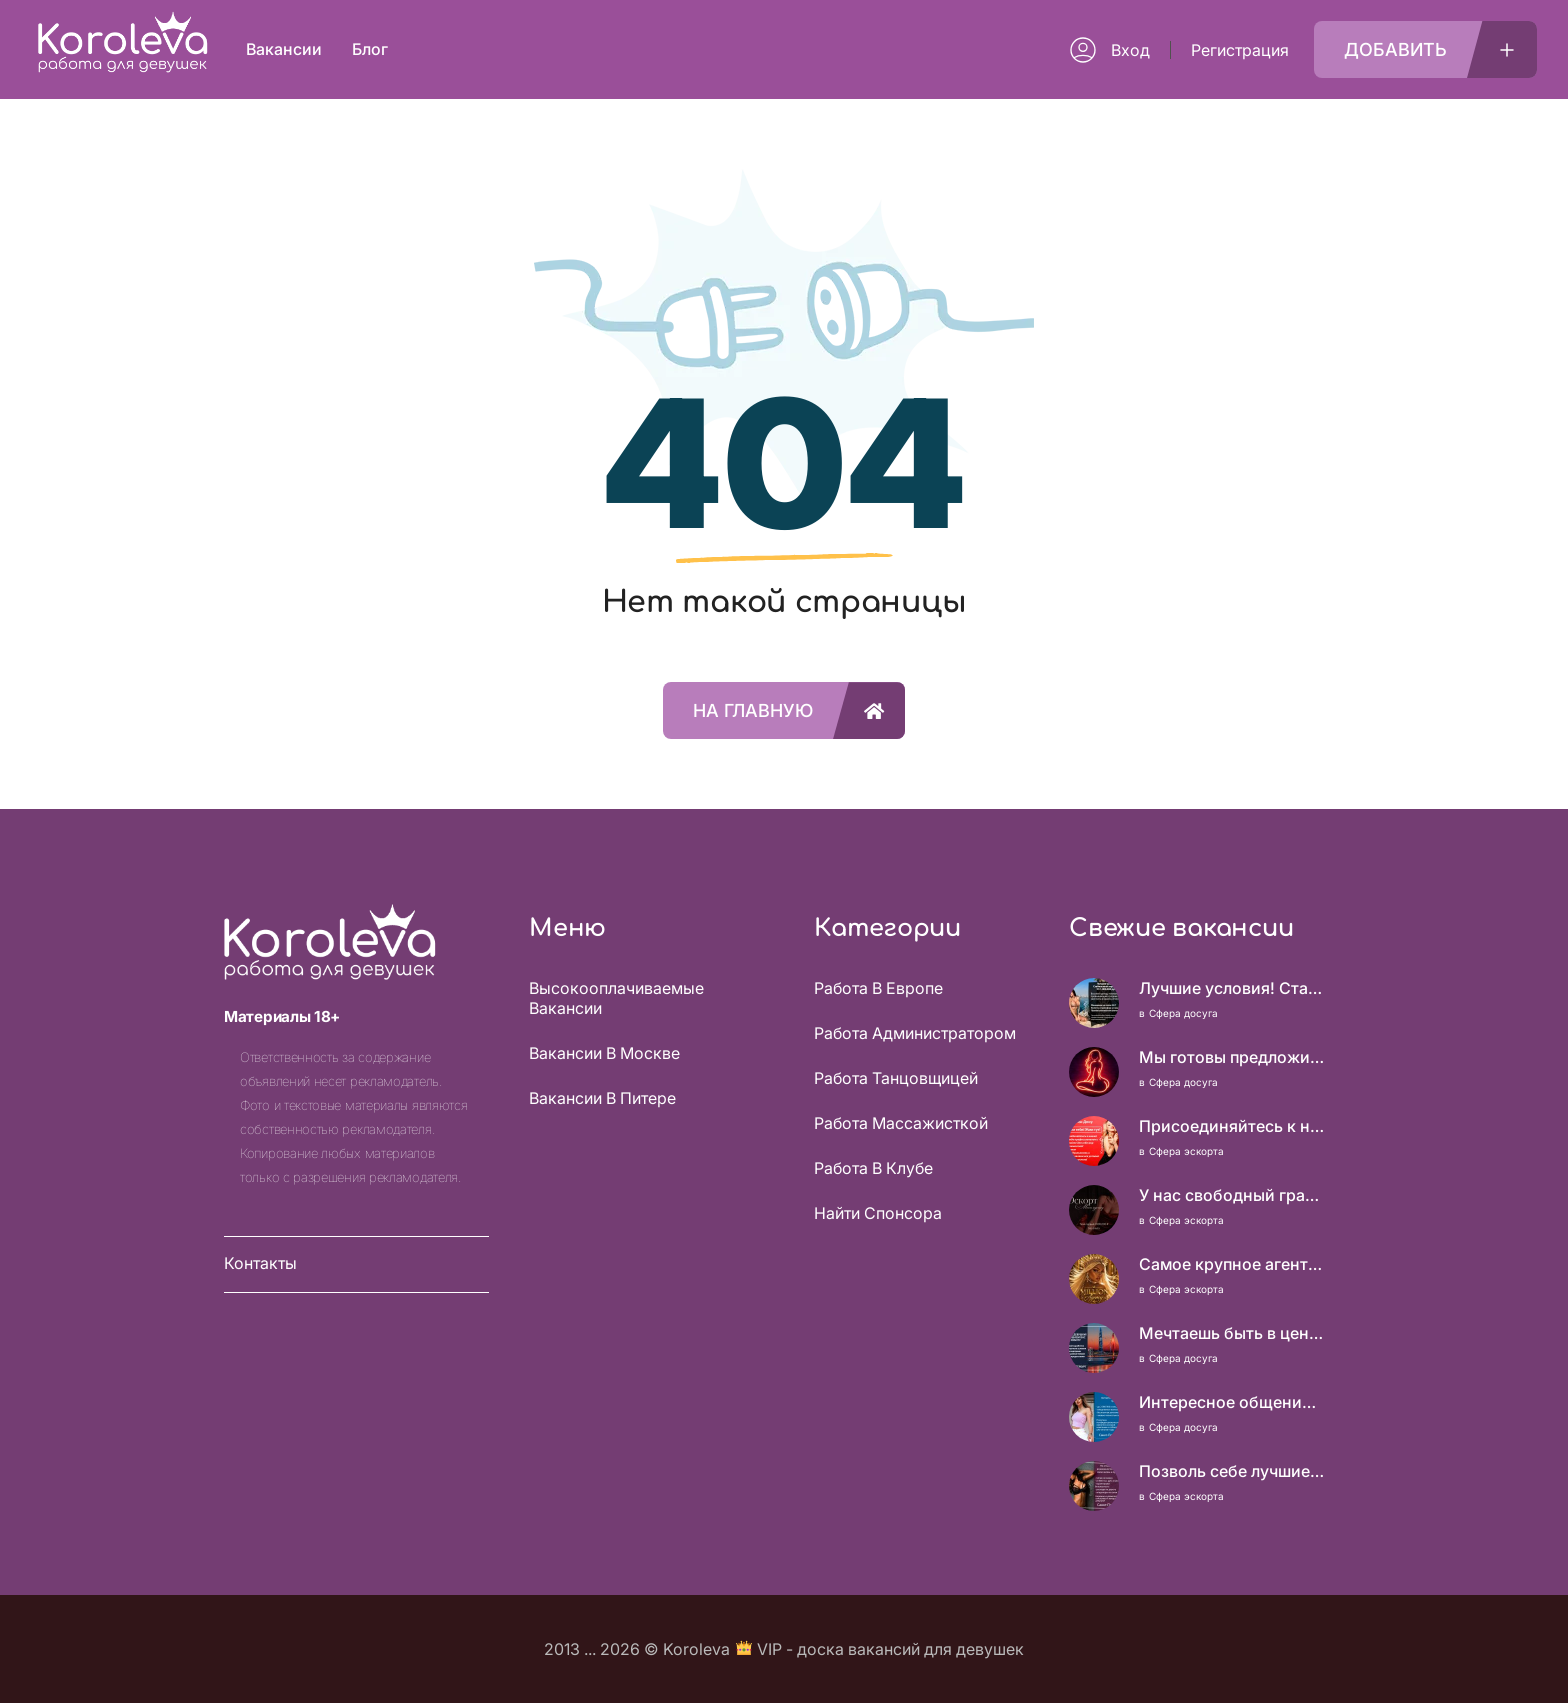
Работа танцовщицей (896, 1078)
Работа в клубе (873, 1168)
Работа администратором (915, 1033)
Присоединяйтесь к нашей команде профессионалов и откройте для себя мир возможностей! (1231, 1126)
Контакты (260, 1262)
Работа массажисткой (901, 1123)
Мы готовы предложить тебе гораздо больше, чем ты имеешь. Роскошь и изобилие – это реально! (1231, 1057)
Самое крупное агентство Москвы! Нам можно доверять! (1231, 1264)
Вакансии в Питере (602, 1098)
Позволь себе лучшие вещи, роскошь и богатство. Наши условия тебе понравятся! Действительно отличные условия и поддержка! (1231, 1471)
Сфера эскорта (1186, 1151)
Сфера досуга (1183, 1013)
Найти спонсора (878, 1213)
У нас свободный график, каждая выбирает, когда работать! (1231, 1195)
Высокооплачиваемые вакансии (616, 998)
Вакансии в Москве (604, 1053)
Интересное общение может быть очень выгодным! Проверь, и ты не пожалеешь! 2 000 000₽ (1231, 1402)
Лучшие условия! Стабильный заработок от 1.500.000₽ (1231, 988)
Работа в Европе (878, 988)
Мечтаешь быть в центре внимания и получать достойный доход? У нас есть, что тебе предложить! (1231, 1333)
